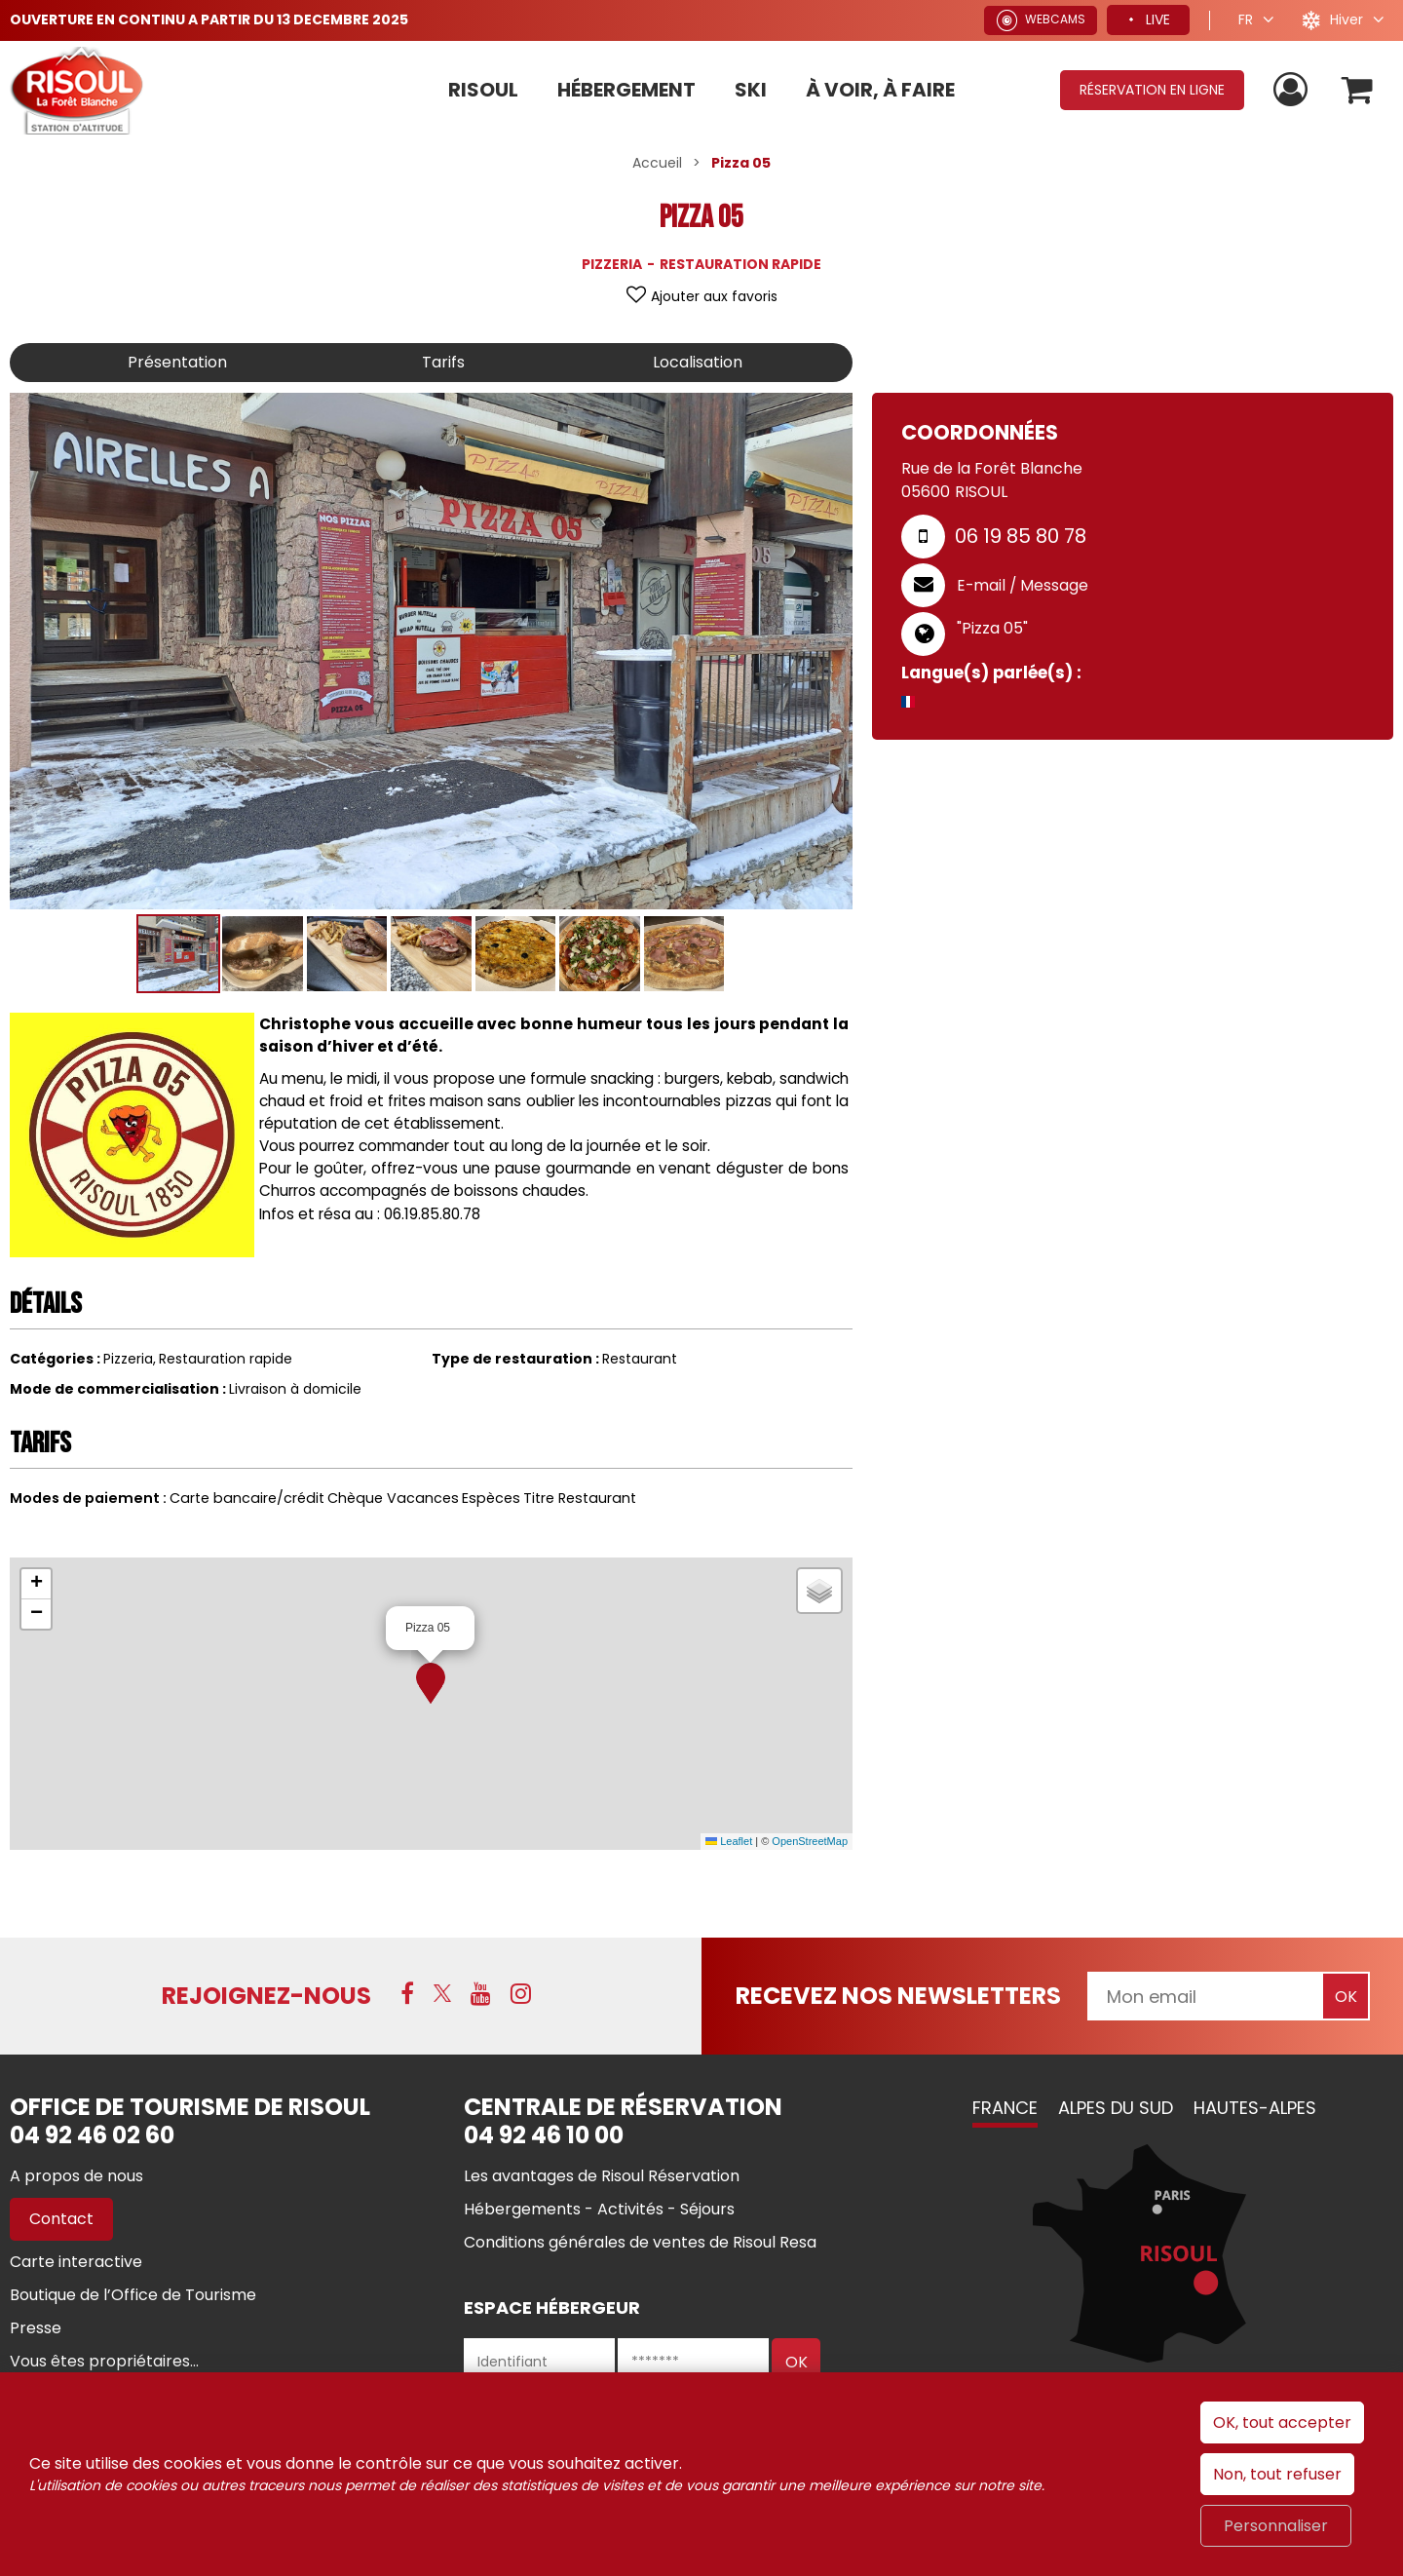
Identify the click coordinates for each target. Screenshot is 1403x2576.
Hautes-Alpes (1255, 2107)
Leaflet (728, 1841)
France (1005, 2107)
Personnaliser (1276, 2526)
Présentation (177, 362)
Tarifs (443, 362)
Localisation (697, 362)
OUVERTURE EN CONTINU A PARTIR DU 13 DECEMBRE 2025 (209, 19)
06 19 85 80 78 (1020, 536)
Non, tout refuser (1277, 2474)
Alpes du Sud (1115, 2107)
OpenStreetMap (810, 1841)
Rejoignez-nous (266, 1996)
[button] (430, 1683)
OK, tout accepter (1282, 2422)
